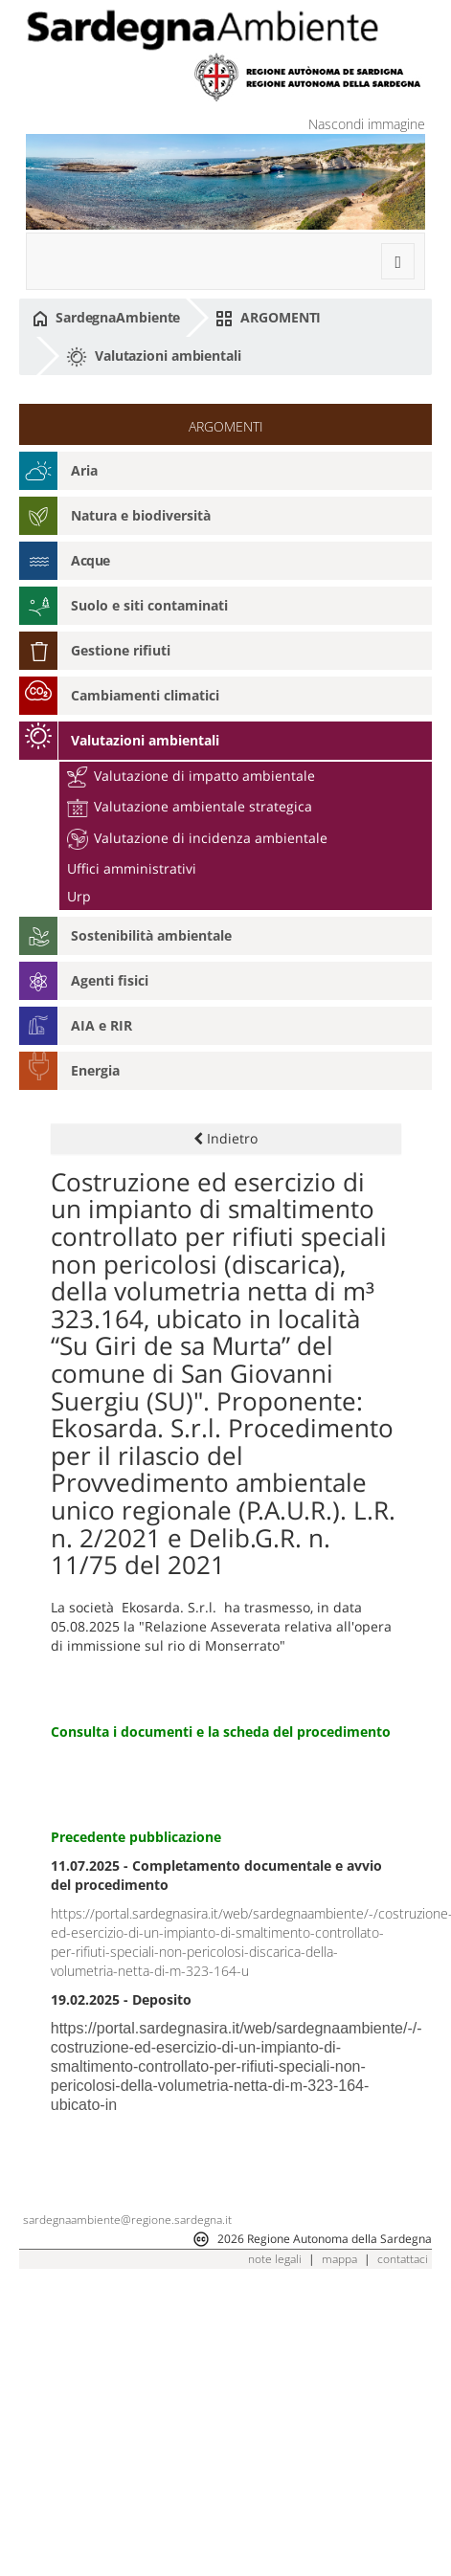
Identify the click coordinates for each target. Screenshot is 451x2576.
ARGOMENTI (268, 317)
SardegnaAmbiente (106, 317)
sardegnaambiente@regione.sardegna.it (127, 2219)
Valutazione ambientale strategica (189, 806)
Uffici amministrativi (131, 868)
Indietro (225, 1138)
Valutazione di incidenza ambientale (197, 838)
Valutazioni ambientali (153, 356)
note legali (275, 2259)
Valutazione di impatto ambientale (191, 775)
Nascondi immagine (366, 124)
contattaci (402, 2259)
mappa (339, 2259)
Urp (79, 896)
